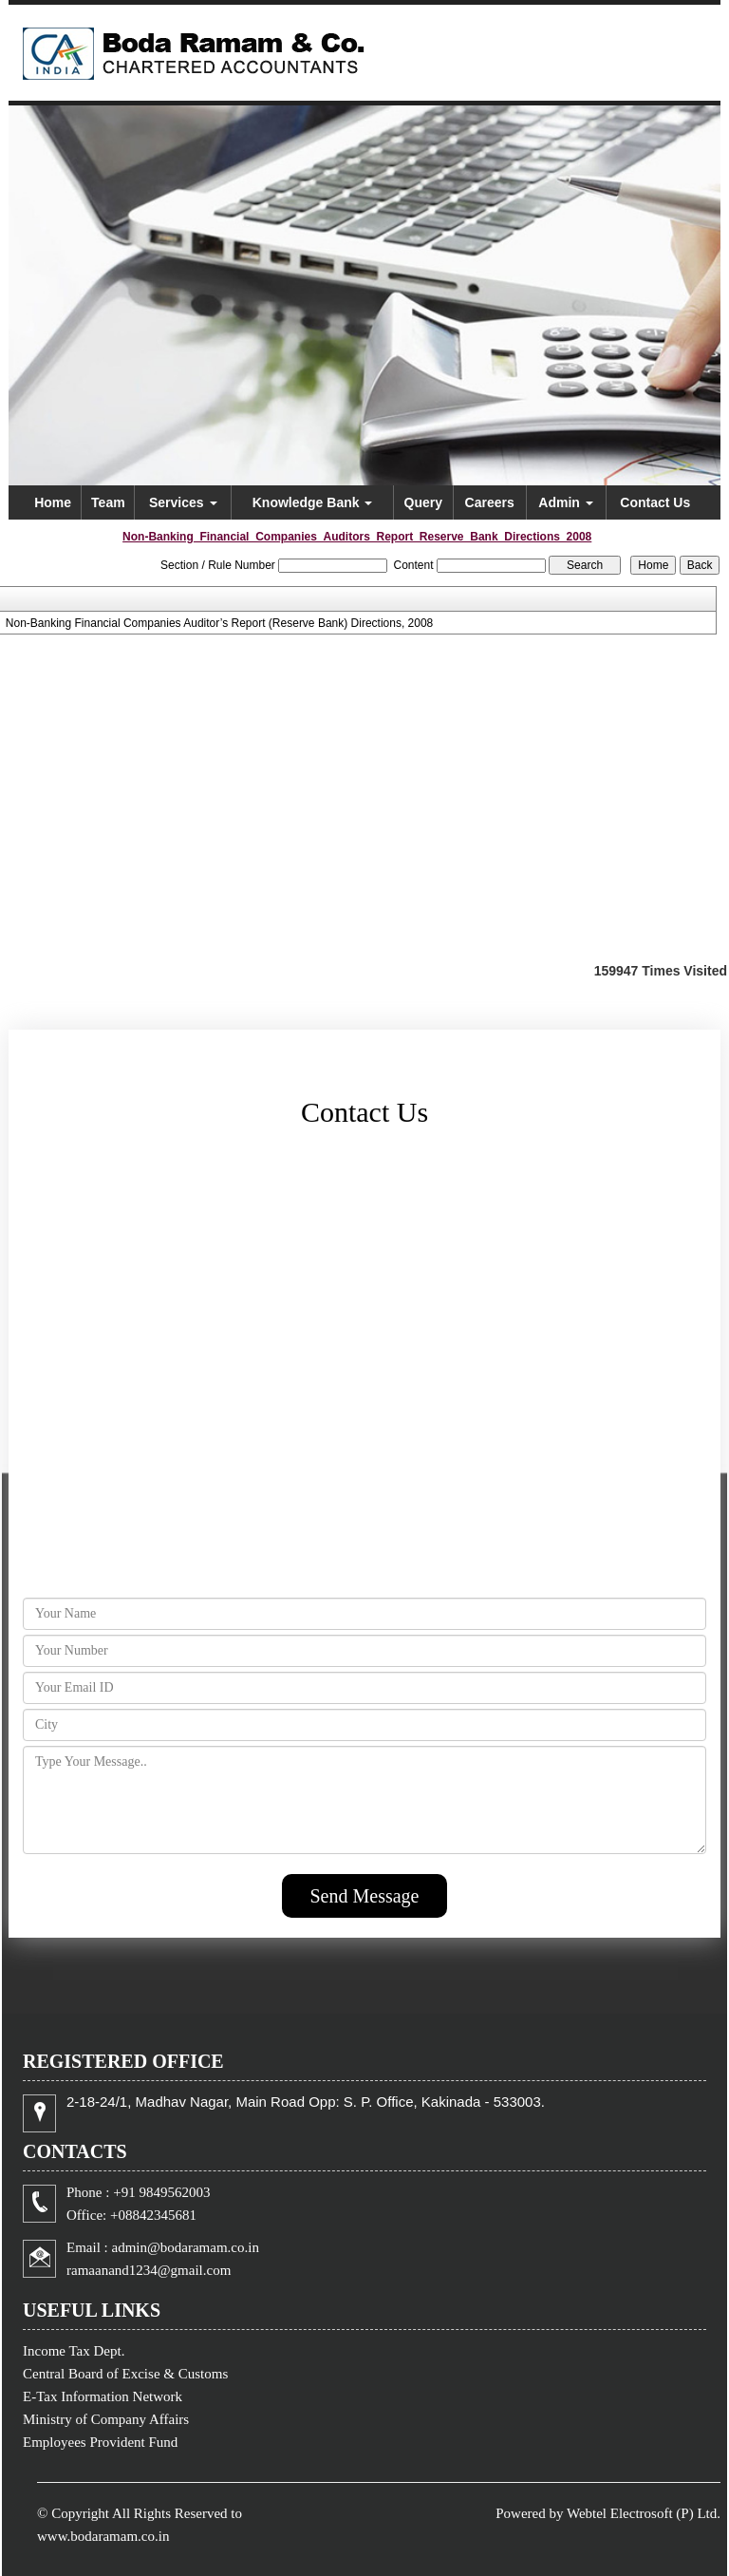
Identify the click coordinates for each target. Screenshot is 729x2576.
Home (52, 502)
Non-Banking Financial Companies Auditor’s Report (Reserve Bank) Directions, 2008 (219, 623)
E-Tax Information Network (102, 2396)
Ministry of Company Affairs (106, 2419)
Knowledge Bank (312, 502)
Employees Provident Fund (100, 2442)
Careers (489, 502)
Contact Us (655, 502)
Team (108, 502)
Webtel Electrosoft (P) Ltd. (643, 2513)
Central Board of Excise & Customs (125, 2373)
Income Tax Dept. (73, 2350)
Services (183, 502)
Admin (565, 502)
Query (423, 502)
